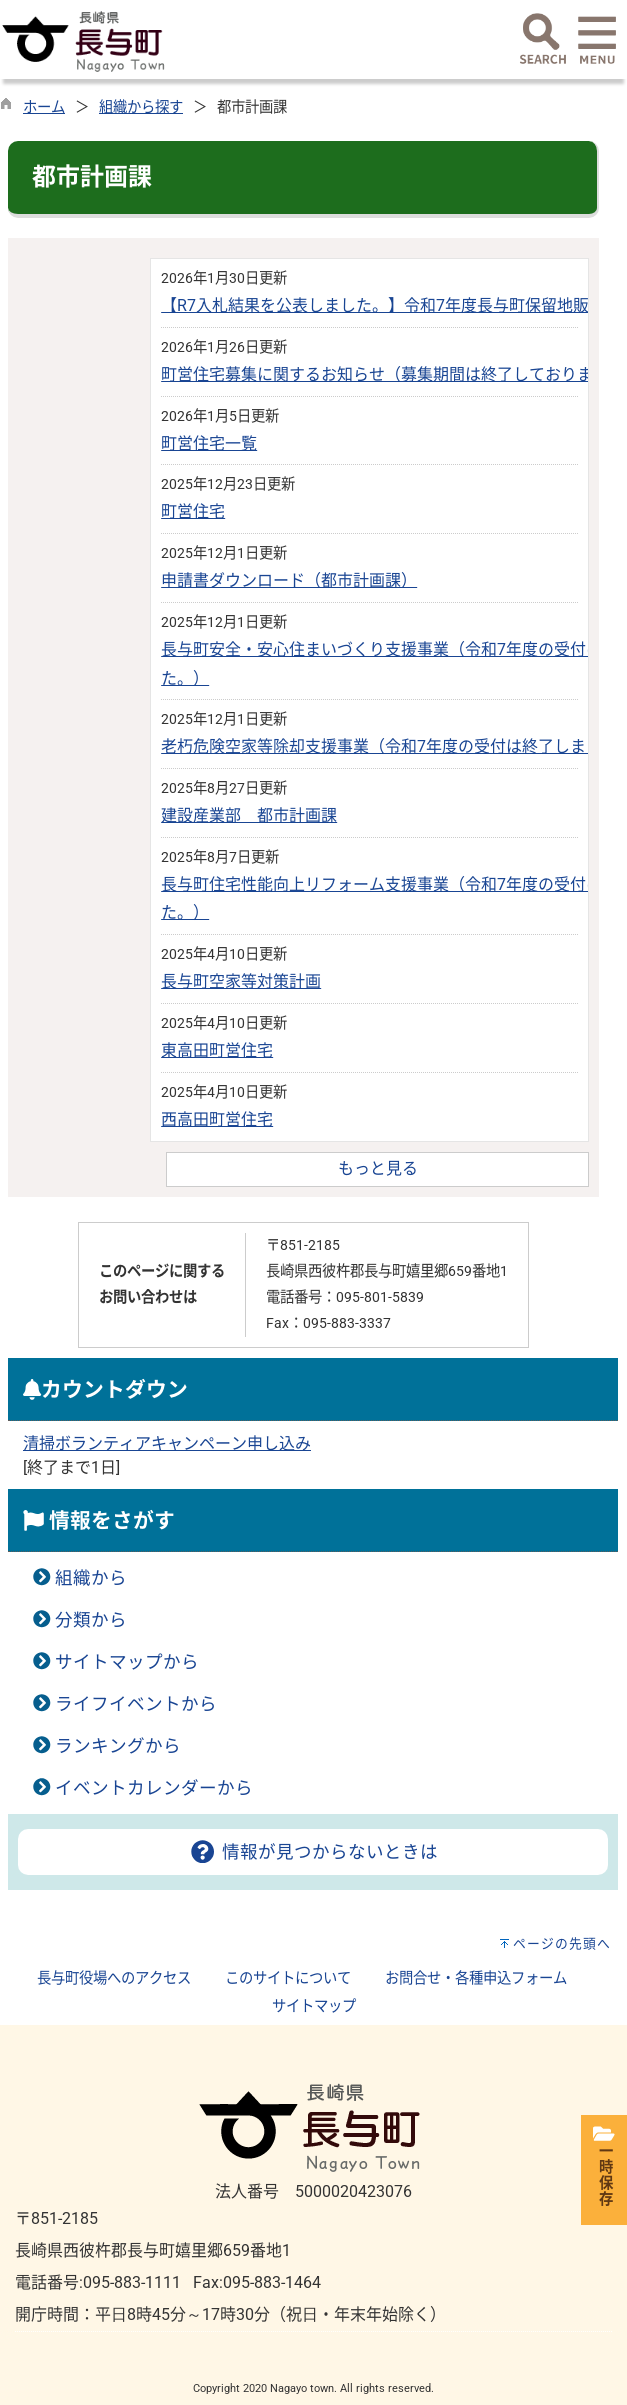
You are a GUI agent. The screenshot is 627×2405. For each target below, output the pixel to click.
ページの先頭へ (562, 1943)
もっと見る (378, 1168)
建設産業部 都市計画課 (249, 815)
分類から (91, 1620)
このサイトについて (288, 1978)
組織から (91, 1578)
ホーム (44, 107)
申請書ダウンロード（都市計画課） (289, 580)
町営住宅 (193, 511)
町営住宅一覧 (209, 443)
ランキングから (118, 1746)
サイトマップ (314, 2006)
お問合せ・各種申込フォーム (476, 1978)
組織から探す (141, 107)
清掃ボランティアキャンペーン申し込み (167, 1443)
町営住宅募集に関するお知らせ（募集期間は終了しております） (393, 374)
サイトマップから (127, 1662)
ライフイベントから (136, 1704)
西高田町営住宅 (217, 1119)
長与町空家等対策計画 (241, 981)
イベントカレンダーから (154, 1788)
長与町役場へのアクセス (114, 1978)
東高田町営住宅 (217, 1050)
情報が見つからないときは (312, 1852)
